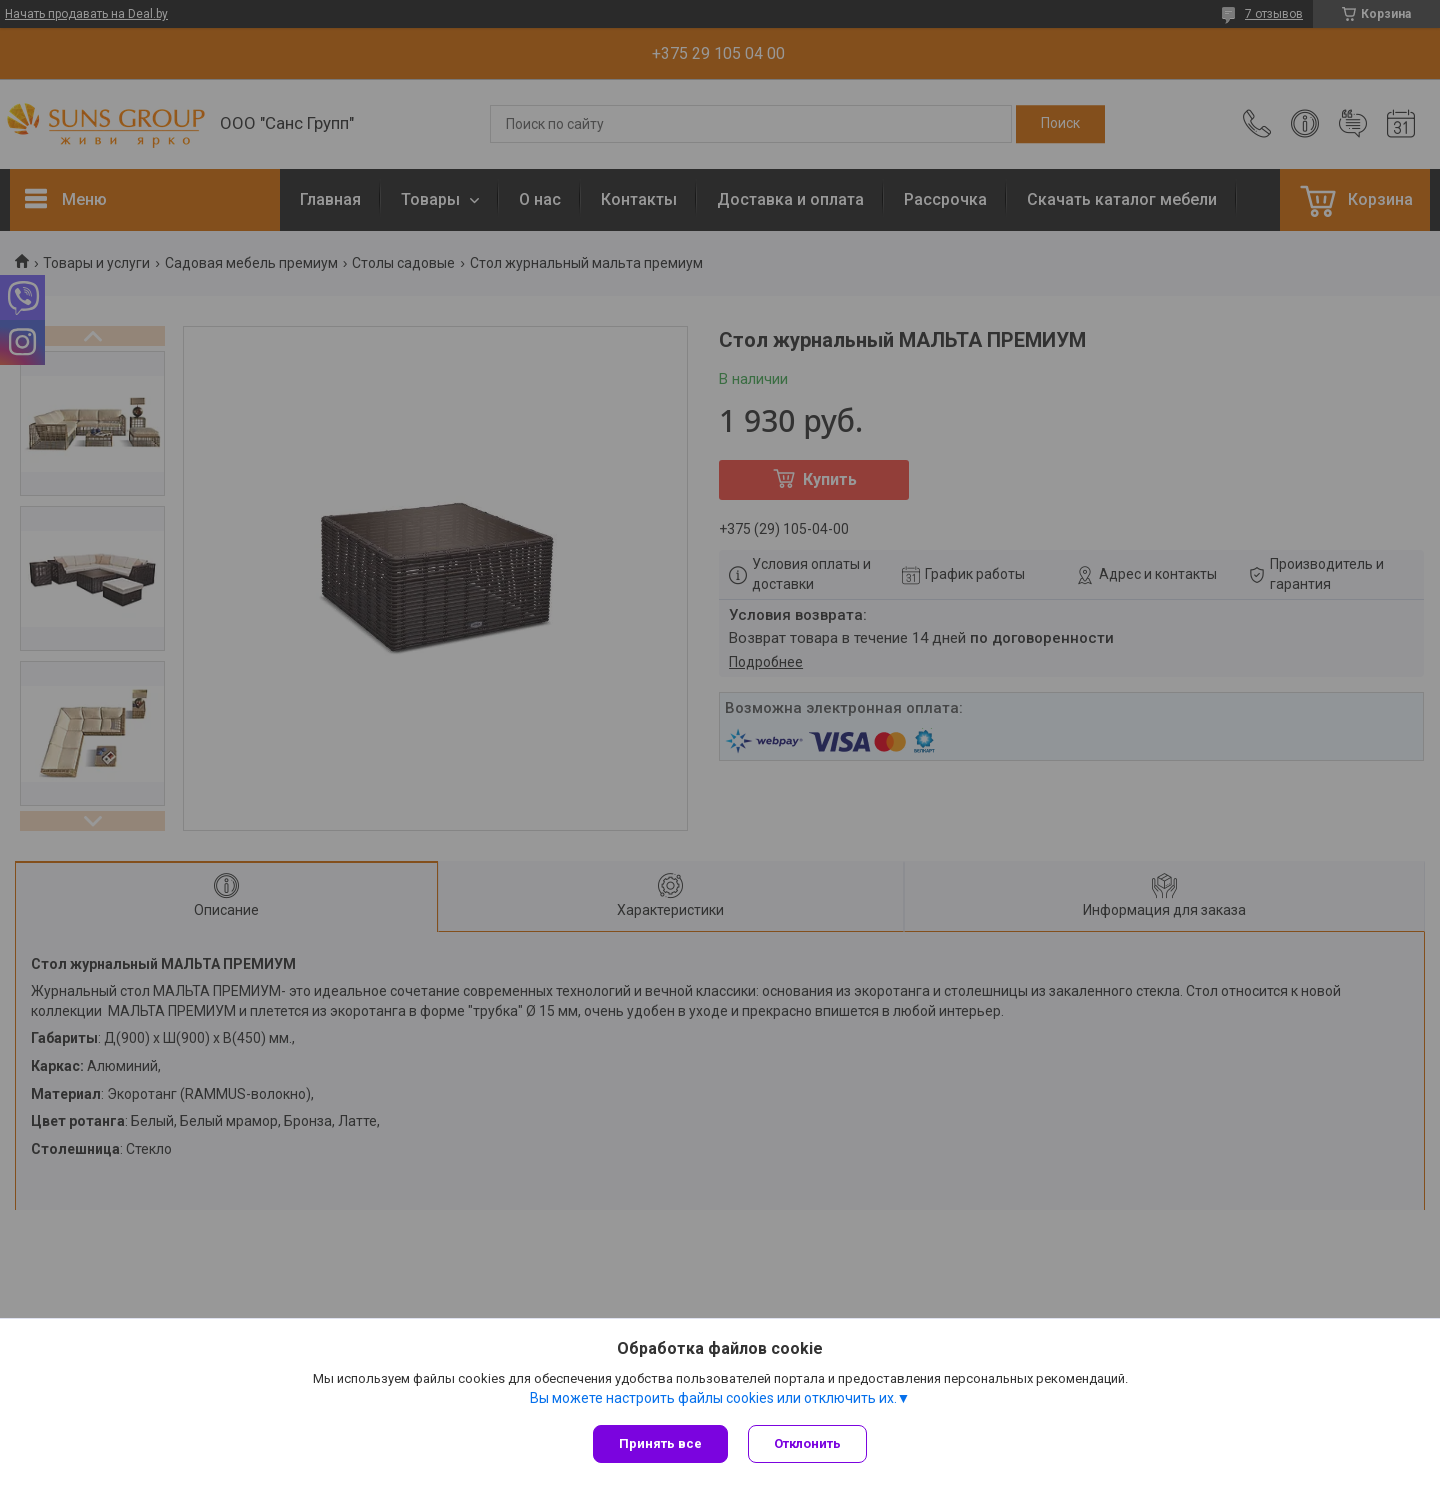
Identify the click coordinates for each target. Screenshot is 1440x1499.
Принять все (660, 1443)
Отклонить (807, 1443)
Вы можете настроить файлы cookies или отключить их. (713, 1398)
